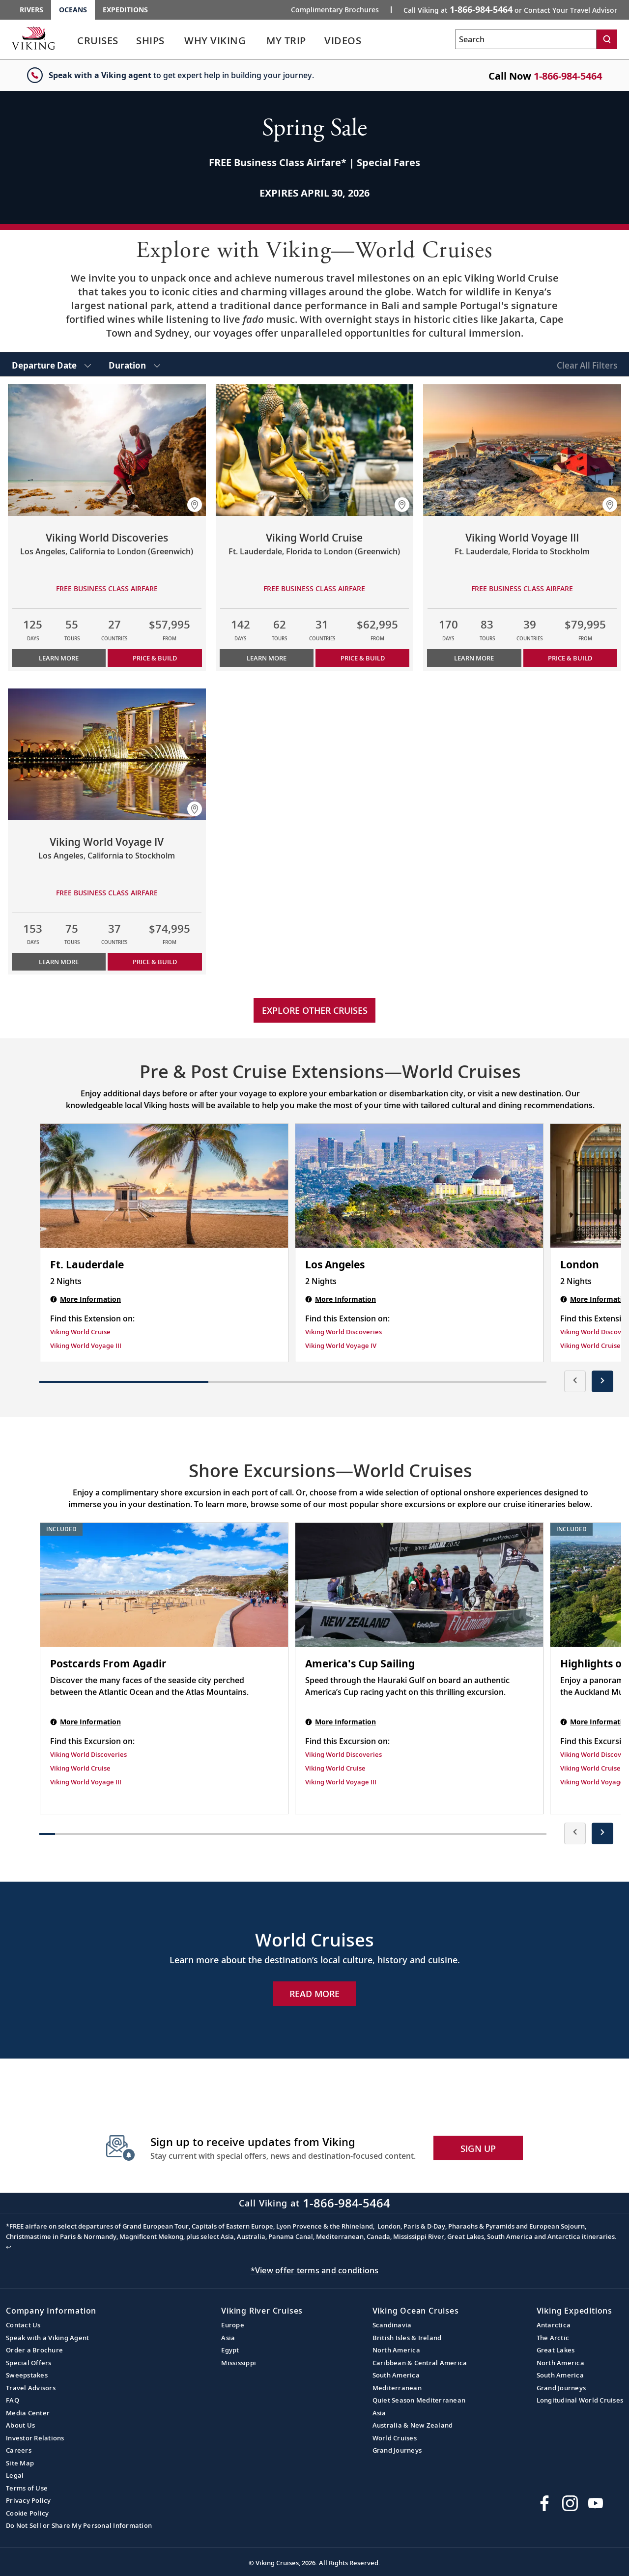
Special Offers (29, 2362)
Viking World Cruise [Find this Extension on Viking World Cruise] (80, 1331)
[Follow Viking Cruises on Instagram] (570, 2503)
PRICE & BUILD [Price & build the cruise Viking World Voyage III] (570, 658)
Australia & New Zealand (412, 2425)
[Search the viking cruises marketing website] (526, 39)
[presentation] (575, 1381)
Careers (18, 2450)
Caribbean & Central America (419, 2362)
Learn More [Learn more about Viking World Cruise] (266, 658)
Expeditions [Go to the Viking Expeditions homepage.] (125, 9)
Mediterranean (397, 2387)
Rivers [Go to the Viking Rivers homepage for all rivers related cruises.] (31, 9)
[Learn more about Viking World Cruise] (315, 450)
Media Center (28, 2412)
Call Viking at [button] (510, 9)
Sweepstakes (27, 2375)
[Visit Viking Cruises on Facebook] (544, 2503)
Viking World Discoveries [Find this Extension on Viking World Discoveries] (343, 1331)
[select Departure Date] (51, 364)
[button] (194, 504)
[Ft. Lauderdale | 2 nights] (164, 1186)
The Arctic (553, 2337)
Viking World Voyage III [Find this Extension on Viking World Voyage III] (85, 1345)
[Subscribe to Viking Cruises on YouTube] (595, 2503)
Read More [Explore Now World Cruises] (314, 1994)
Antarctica (554, 2324)
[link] (98, 43)
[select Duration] (134, 364)
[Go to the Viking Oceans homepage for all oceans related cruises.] (33, 38)
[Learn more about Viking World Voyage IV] (107, 754)
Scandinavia (392, 2324)
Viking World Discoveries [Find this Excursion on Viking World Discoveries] (88, 1754)
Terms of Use (27, 2488)
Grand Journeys (397, 2450)
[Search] (607, 39)
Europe (232, 2324)
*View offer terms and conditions (315, 2270)
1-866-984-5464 (568, 76)
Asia (228, 2337)
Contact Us (23, 2324)
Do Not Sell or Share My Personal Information (79, 2525)
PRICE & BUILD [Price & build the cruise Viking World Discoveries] (155, 658)
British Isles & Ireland (407, 2337)
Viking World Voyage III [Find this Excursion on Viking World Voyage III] (85, 1781)
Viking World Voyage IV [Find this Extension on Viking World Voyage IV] (340, 1345)
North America (396, 2350)
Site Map (20, 2463)
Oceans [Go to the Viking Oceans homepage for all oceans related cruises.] (73, 9)
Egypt (230, 2350)
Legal (15, 2475)
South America (396, 2375)
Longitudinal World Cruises (580, 2400)
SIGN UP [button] (478, 2148)
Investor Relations (35, 2437)
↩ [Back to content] (8, 2246)
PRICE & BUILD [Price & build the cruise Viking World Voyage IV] (155, 961)
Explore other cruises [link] (315, 1010)
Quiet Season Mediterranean (419, 2400)
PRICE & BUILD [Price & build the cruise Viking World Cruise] (363, 658)
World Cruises (394, 2437)
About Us (20, 2425)
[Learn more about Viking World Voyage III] (522, 450)
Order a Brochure (34, 2350)
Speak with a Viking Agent (47, 2337)
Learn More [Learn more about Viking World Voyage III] (474, 658)
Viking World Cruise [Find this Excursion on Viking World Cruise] (80, 1768)
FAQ (12, 2400)
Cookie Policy (27, 2513)
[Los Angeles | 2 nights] (419, 1186)
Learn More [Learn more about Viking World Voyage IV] (59, 961)
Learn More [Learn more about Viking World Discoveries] (59, 658)
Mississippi (238, 2362)
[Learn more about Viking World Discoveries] (107, 450)
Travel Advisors (31, 2387)
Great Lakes (556, 2350)
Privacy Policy (28, 2500)
